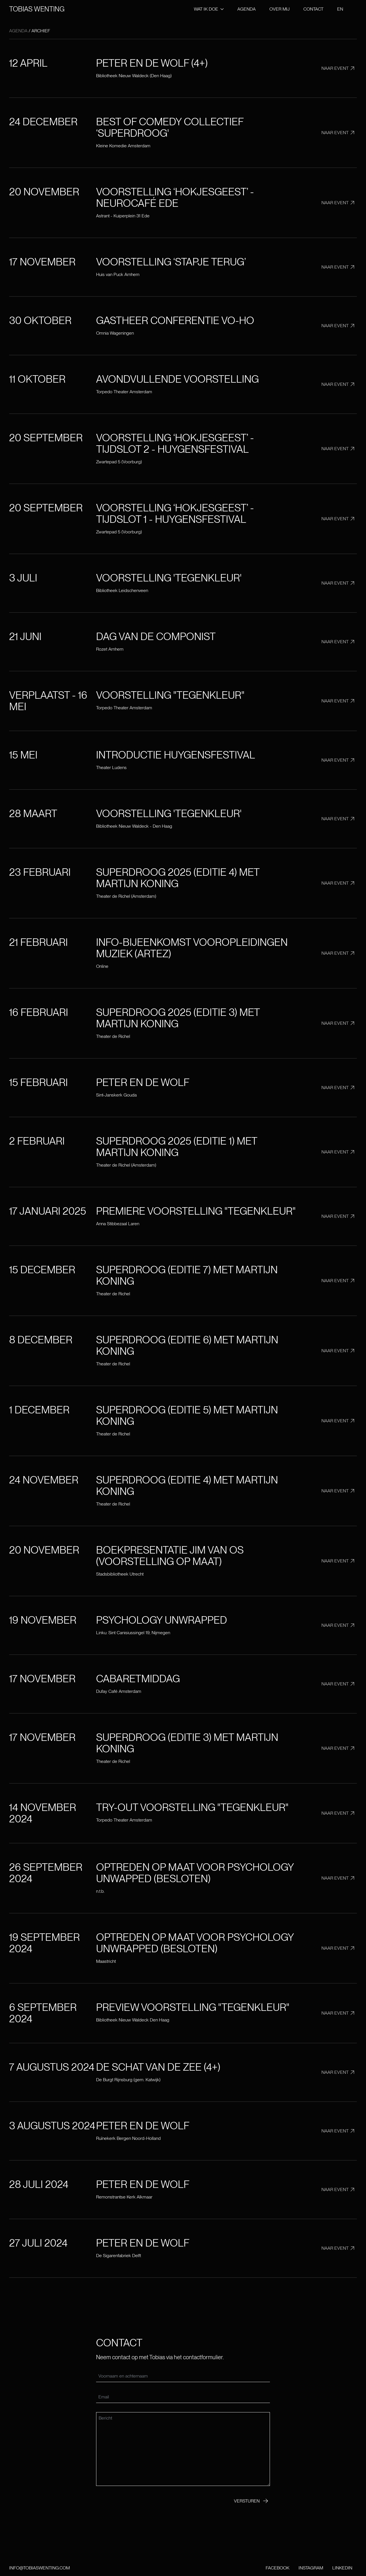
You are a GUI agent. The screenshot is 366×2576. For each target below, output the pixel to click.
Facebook (277, 2568)
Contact (313, 9)
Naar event (339, 68)
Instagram (311, 2568)
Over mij (279, 9)
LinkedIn (342, 2568)
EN (340, 9)
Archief (40, 30)
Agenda (246, 9)
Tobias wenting (37, 9)
